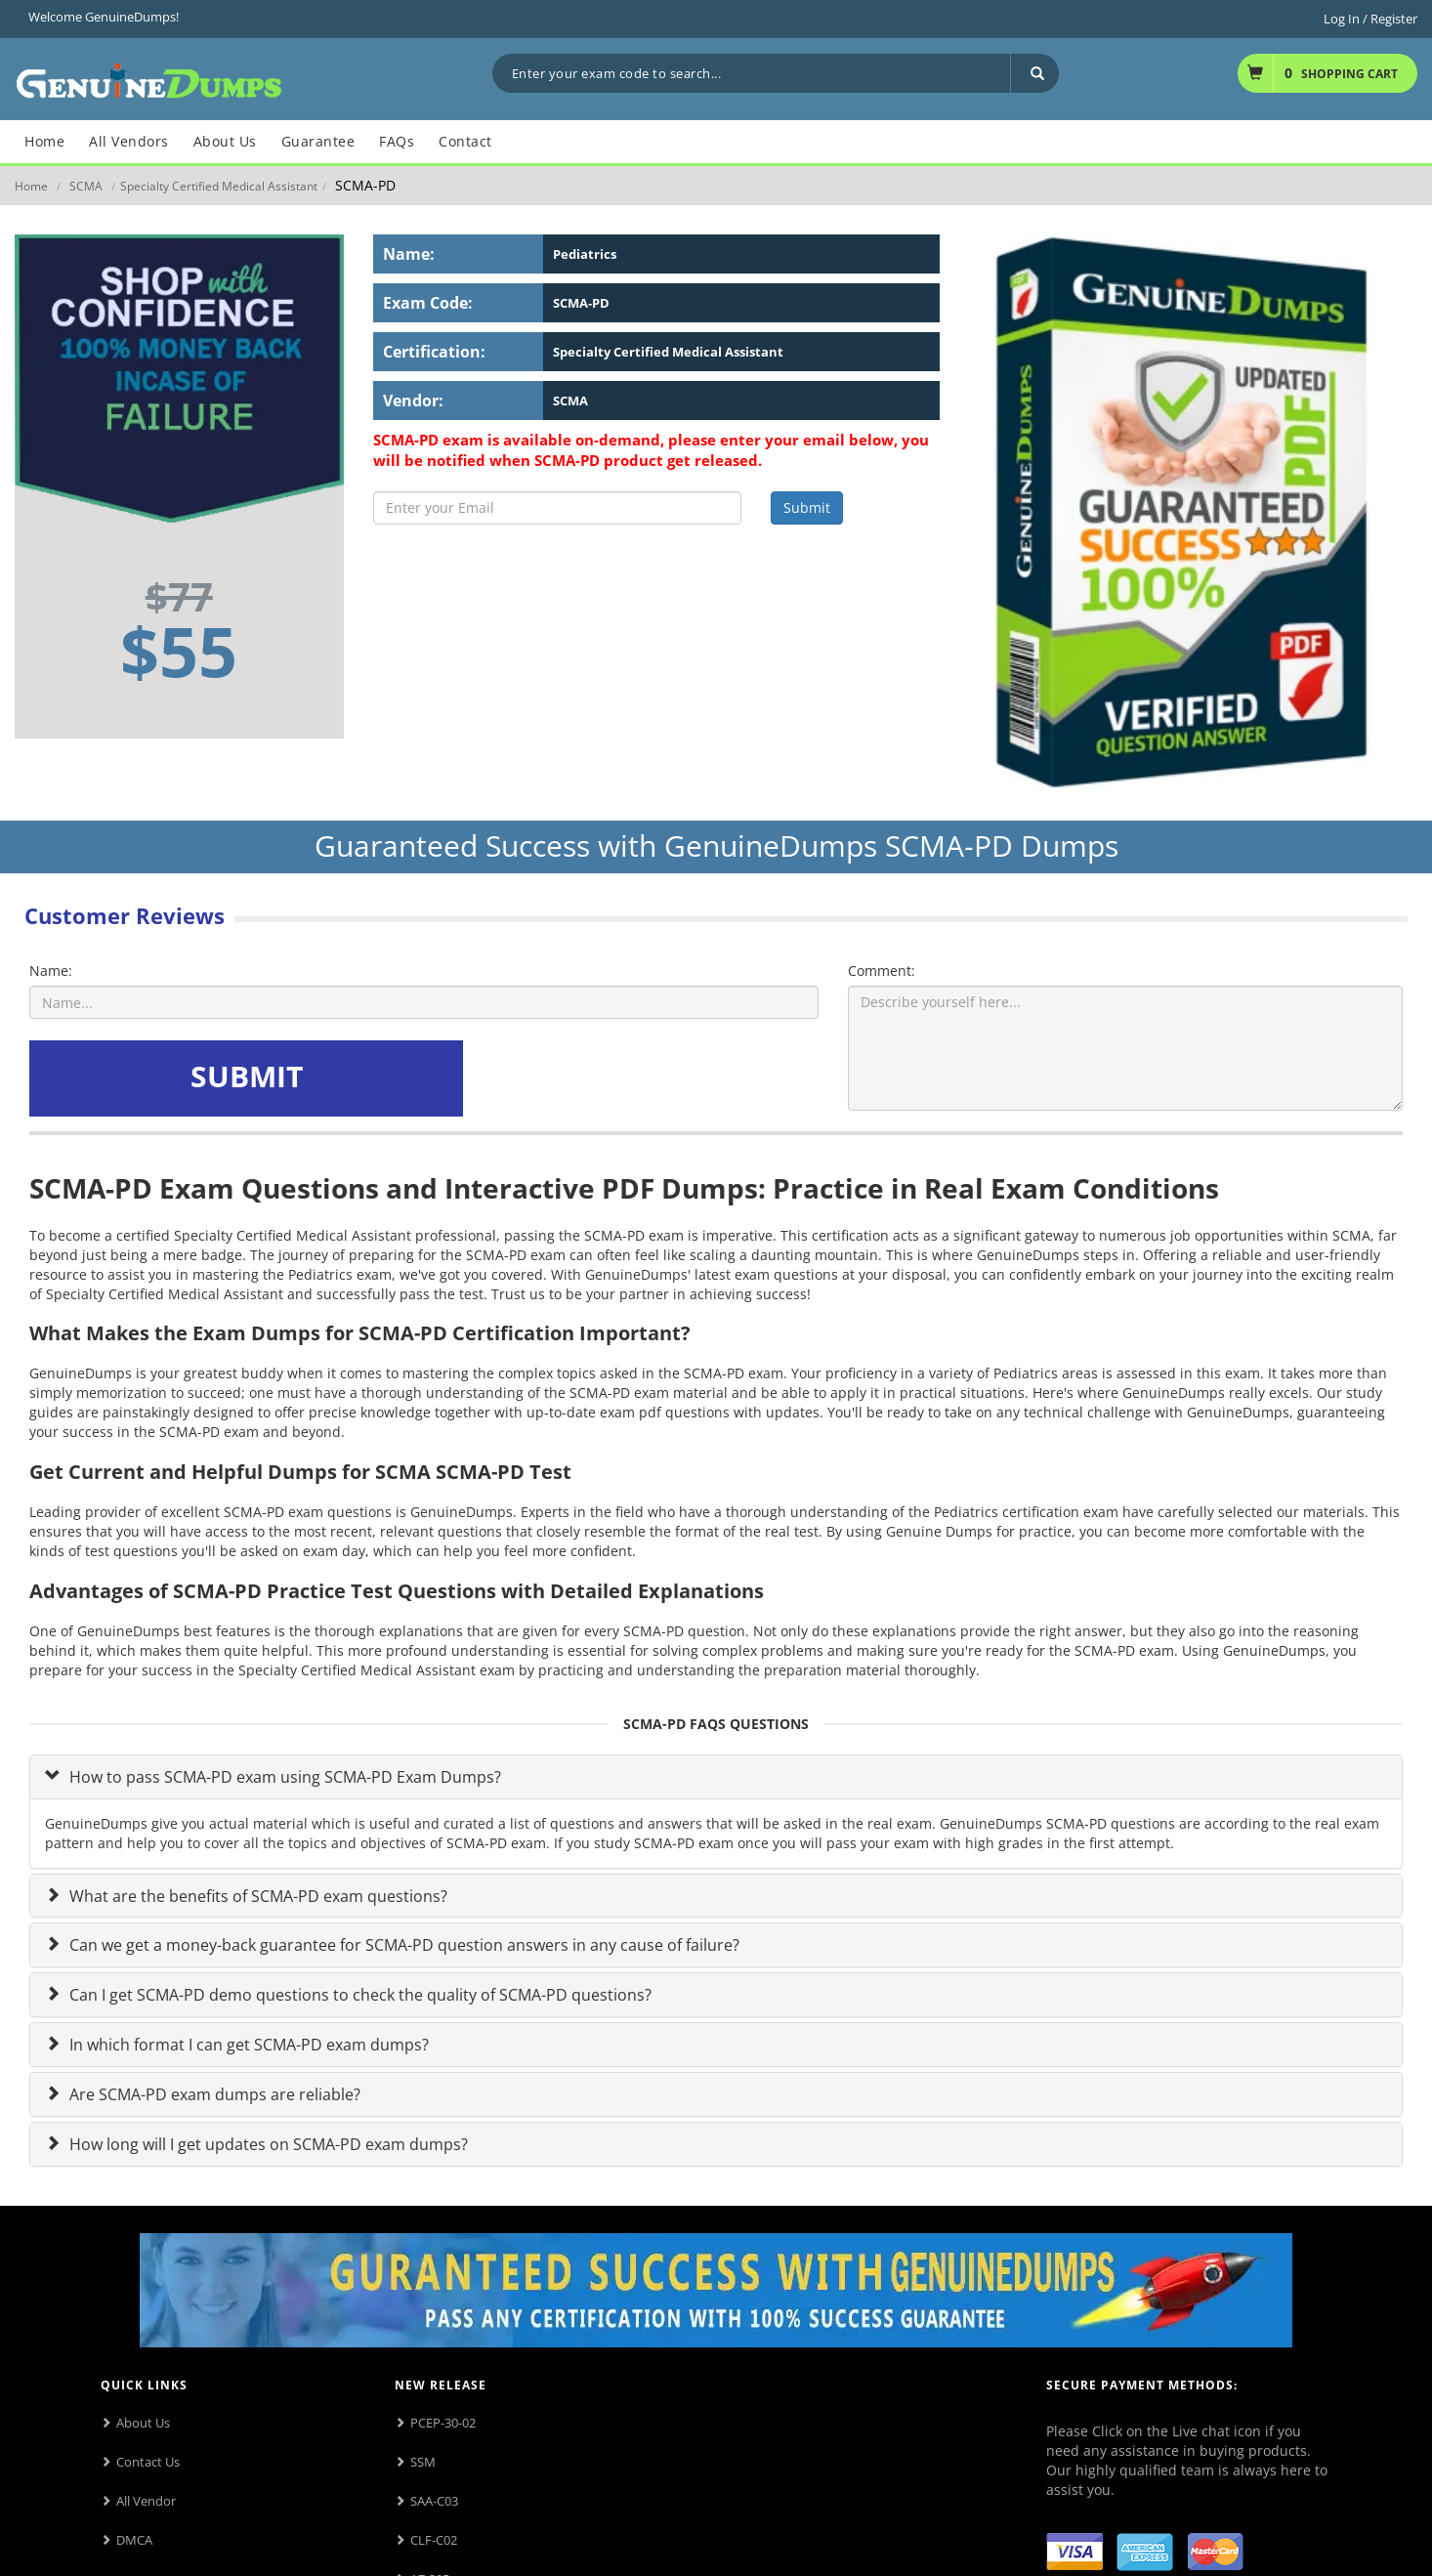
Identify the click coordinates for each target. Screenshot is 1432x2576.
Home (31, 186)
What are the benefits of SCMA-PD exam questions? (256, 1896)
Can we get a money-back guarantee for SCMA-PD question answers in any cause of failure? (402, 1945)
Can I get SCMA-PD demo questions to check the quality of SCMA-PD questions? (358, 1995)
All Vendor (146, 2501)
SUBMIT (246, 1076)
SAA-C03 (434, 2501)
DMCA (134, 2540)
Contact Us (148, 2461)
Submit (806, 507)
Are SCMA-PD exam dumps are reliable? (212, 2094)
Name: (50, 970)
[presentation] (616, 1078)
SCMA (86, 186)
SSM (423, 2461)
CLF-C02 (433, 2540)
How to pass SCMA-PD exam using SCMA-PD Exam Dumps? (283, 1777)
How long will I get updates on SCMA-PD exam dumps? (266, 2144)
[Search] (1034, 73)
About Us (143, 2422)
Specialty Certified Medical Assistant (218, 186)
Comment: (881, 970)
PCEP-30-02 (443, 2422)
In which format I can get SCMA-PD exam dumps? (247, 2044)
